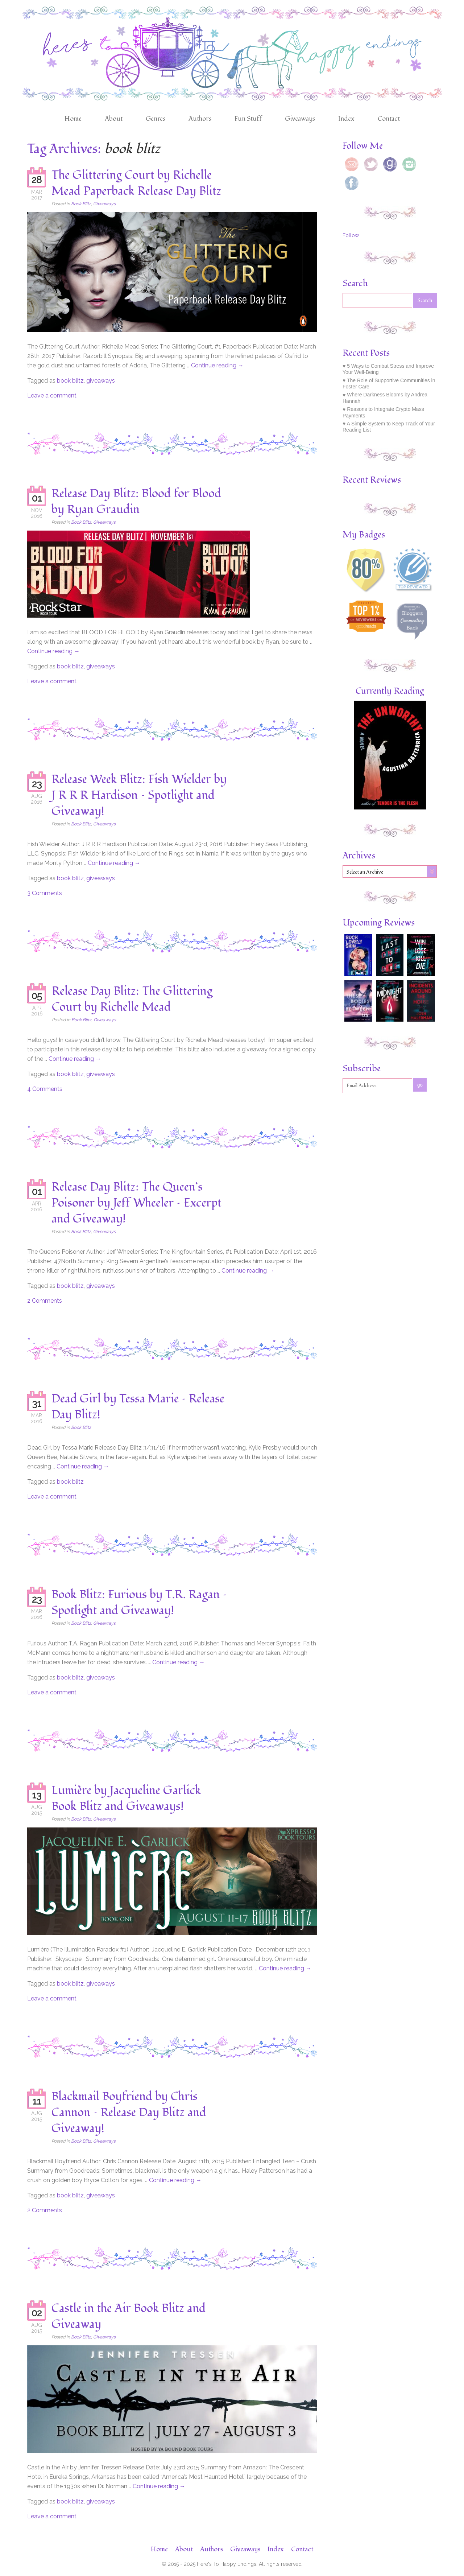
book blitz (70, 380)
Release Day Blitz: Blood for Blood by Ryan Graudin (136, 502)
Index (346, 118)
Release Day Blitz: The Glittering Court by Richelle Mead (132, 999)
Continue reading (217, 365)
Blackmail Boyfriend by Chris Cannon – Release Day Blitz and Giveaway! (128, 2112)
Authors (199, 118)
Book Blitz (81, 203)
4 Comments (44, 1088)
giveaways (100, 380)
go (420, 1085)
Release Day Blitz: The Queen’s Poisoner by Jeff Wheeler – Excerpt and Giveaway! (136, 1203)
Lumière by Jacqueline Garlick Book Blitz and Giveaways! (126, 1798)
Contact (389, 118)
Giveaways (300, 118)
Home (73, 118)
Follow (351, 235)
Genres (155, 118)
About (114, 118)
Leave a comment (51, 395)
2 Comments (44, 1300)
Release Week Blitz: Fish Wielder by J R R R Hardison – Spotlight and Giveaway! (139, 795)
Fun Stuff (248, 118)
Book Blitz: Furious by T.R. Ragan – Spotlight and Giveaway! (139, 1603)
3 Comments (44, 893)
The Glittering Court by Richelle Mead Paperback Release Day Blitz (136, 183)
